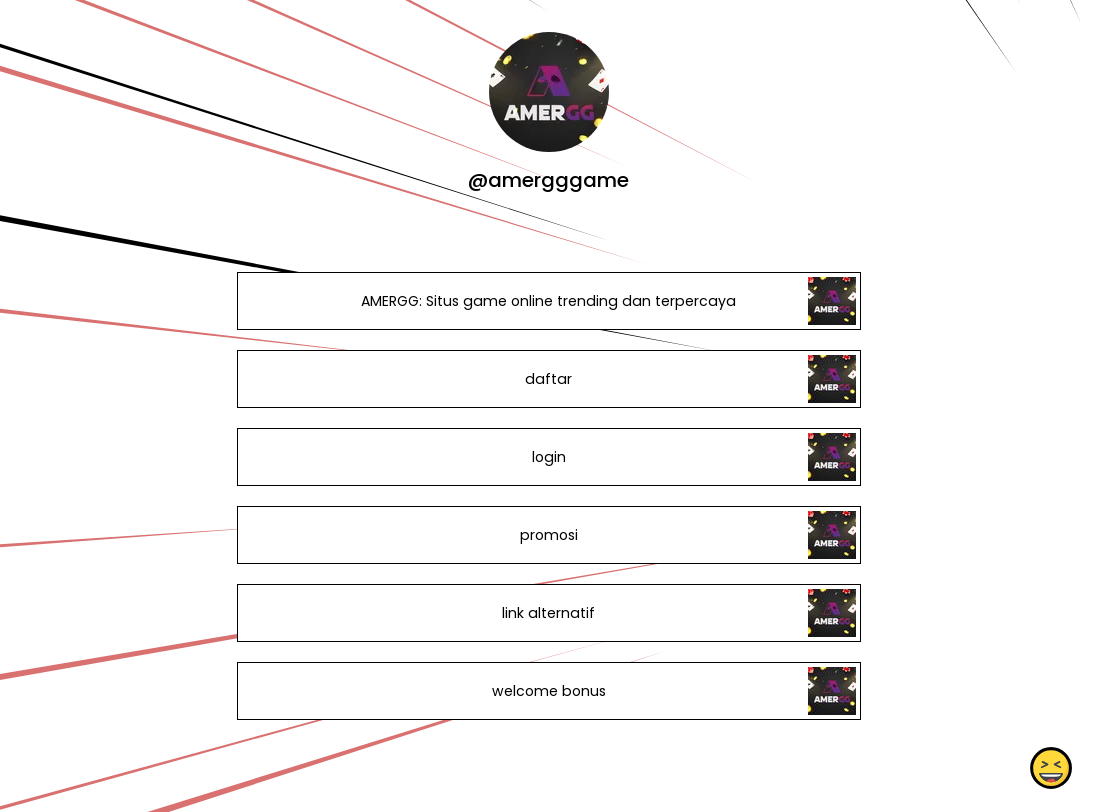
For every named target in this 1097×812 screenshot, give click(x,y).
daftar (548, 379)
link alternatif (548, 613)
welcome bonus (548, 691)
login (548, 457)
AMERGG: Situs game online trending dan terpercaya (548, 301)
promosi (548, 535)
